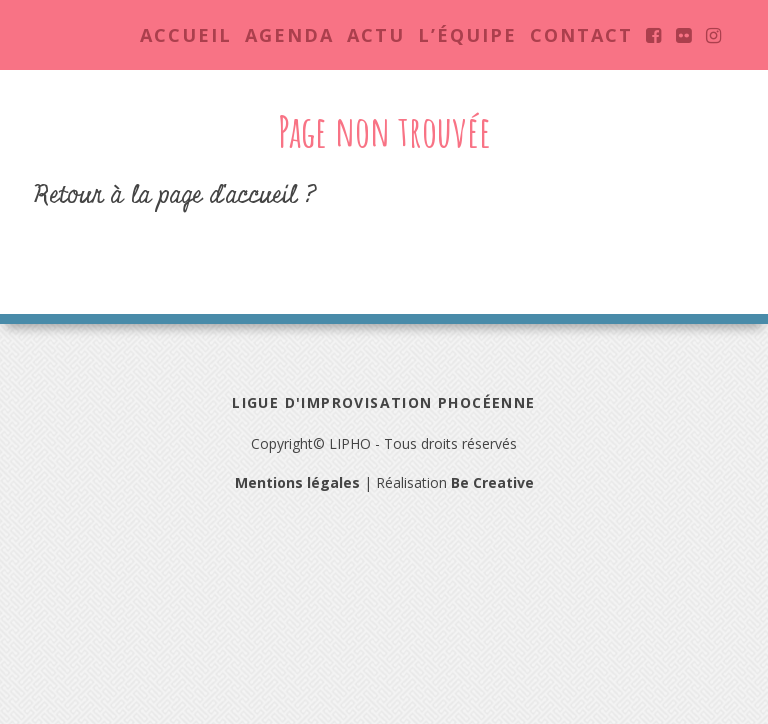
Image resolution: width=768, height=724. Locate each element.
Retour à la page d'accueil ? (175, 195)
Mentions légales (297, 482)
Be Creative (492, 482)
